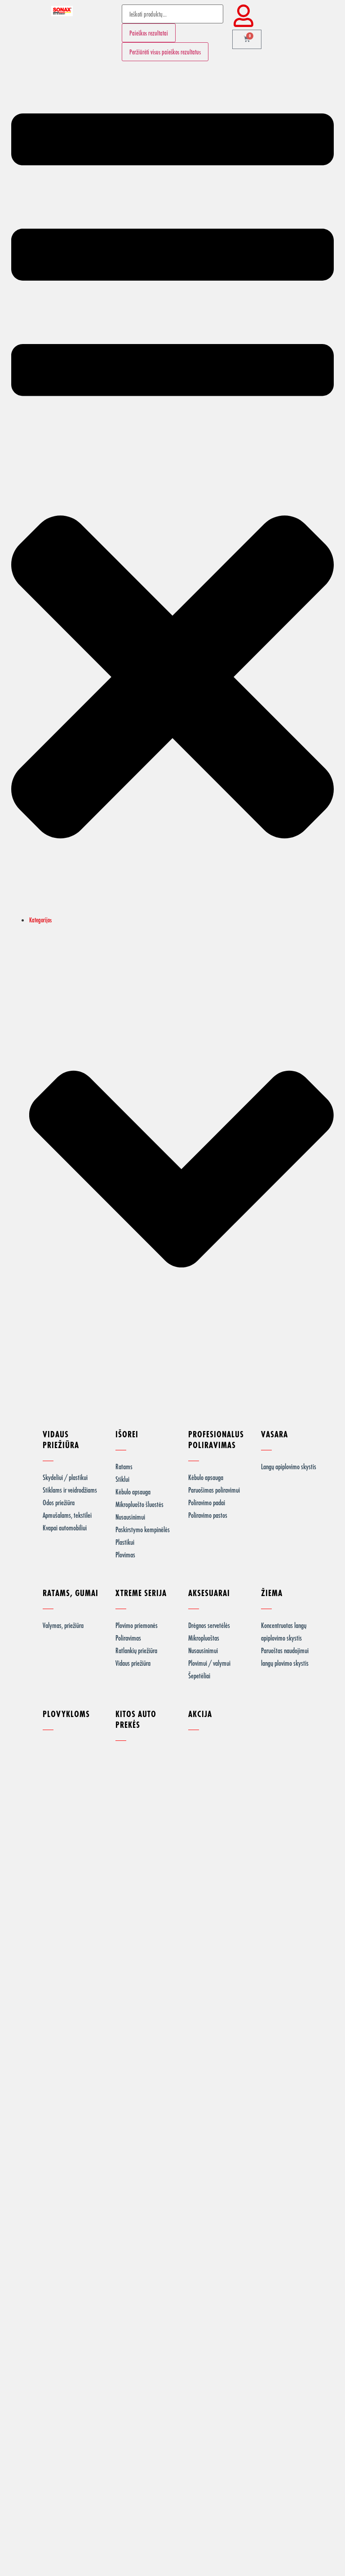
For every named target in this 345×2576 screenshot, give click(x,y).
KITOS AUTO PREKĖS (135, 1719)
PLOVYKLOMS (66, 1713)
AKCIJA (200, 1713)
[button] (172, 492)
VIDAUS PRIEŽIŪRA (61, 1439)
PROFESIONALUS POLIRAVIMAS (216, 1439)
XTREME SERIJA (141, 1592)
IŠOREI (126, 1434)
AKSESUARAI (209, 1592)
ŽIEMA (272, 1592)
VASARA (274, 1434)
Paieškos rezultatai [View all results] (148, 32)
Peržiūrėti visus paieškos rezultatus (165, 51)
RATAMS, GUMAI (70, 1592)
